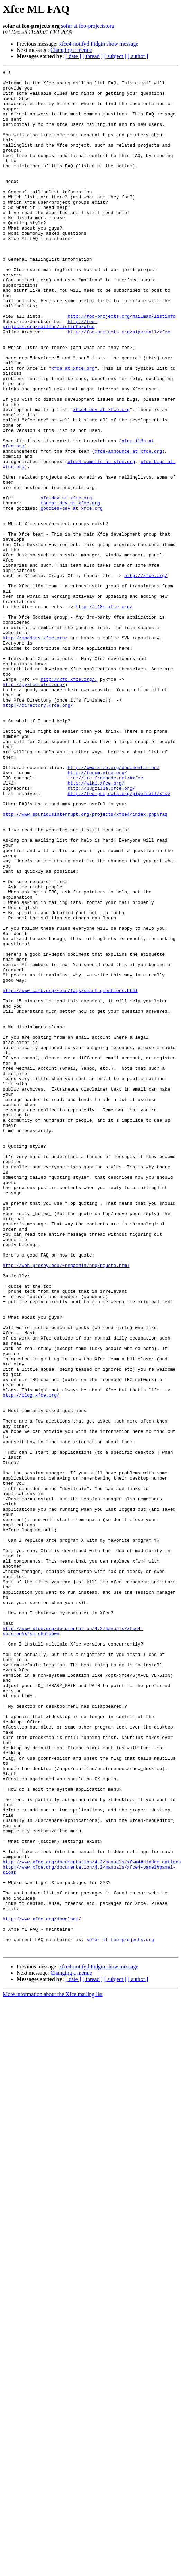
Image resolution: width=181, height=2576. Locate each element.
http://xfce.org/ (146, 658)
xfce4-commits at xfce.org (101, 528)
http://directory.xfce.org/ (38, 814)
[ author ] (138, 56)
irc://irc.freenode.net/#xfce (105, 901)
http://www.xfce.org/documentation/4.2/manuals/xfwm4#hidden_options (92, 2189)
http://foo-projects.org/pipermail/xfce (118, 372)
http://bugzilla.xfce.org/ (101, 913)
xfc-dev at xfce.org (66, 571)
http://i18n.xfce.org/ (104, 696)
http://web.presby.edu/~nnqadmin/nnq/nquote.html (66, 1480)
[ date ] (73, 56)
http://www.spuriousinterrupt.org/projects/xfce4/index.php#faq (85, 945)
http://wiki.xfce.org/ (95, 907)
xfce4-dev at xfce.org (101, 465)
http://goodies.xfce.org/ (35, 733)
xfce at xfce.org (72, 416)
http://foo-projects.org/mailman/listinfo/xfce (50, 362)
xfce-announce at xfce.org (128, 515)
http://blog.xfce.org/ (31, 1635)
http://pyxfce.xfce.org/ (34, 789)
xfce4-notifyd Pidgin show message (98, 44)
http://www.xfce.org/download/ (42, 2258)
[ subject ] (115, 56)
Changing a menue (71, 50)
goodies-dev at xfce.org (71, 584)
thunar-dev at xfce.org (70, 577)
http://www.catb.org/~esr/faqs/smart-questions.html (70, 1156)
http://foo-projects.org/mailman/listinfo (121, 353)
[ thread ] (92, 56)
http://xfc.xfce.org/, (68, 783)
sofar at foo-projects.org (87, 26)
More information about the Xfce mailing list (53, 2340)
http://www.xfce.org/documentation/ (113, 889)
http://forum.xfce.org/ (97, 895)
